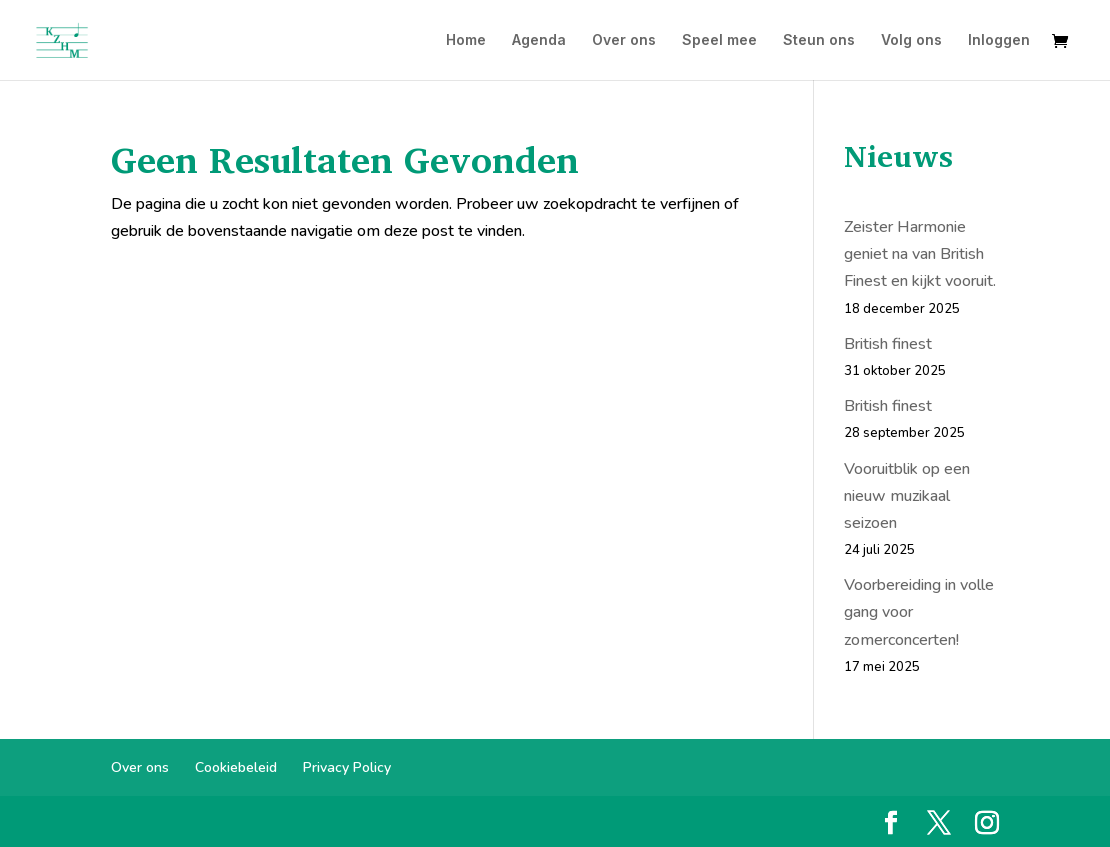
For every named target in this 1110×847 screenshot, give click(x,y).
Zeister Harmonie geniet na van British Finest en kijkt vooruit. (920, 254)
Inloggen (999, 40)
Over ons (624, 40)
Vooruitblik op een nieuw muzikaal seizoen (907, 496)
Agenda (539, 40)
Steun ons (819, 40)
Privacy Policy (347, 767)
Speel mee (719, 40)
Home (466, 40)
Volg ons (911, 40)
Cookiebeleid (236, 767)
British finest (888, 344)
